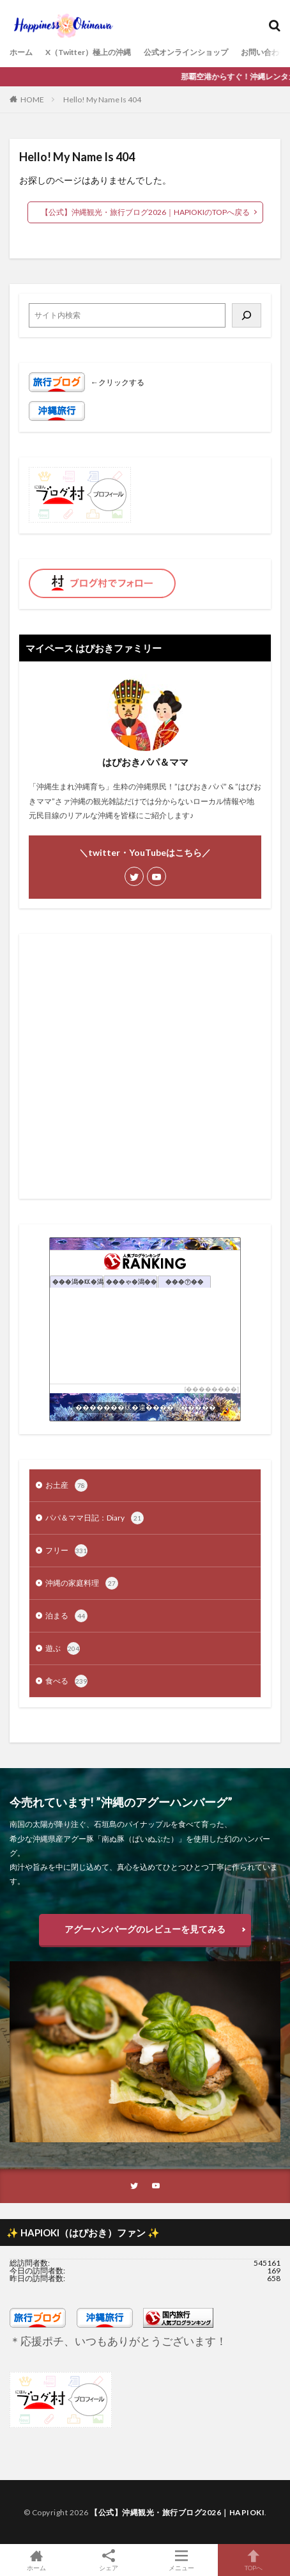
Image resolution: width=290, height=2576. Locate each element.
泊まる (66, 1615)
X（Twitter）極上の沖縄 (88, 52)
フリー (66, 1550)
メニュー (181, 2560)
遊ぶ (62, 1648)
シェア (109, 2560)
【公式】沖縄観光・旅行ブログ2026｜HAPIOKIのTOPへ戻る (145, 212)
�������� (211, 1389)
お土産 (66, 1485)
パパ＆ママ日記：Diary (94, 1518)
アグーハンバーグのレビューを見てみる (145, 1929)
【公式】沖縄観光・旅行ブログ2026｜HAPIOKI (177, 2512)
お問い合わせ (264, 52)
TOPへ (254, 2560)
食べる (66, 1681)
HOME (32, 99)
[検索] (246, 315)
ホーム (21, 52)
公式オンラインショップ (186, 52)
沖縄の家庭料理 (81, 1583)
